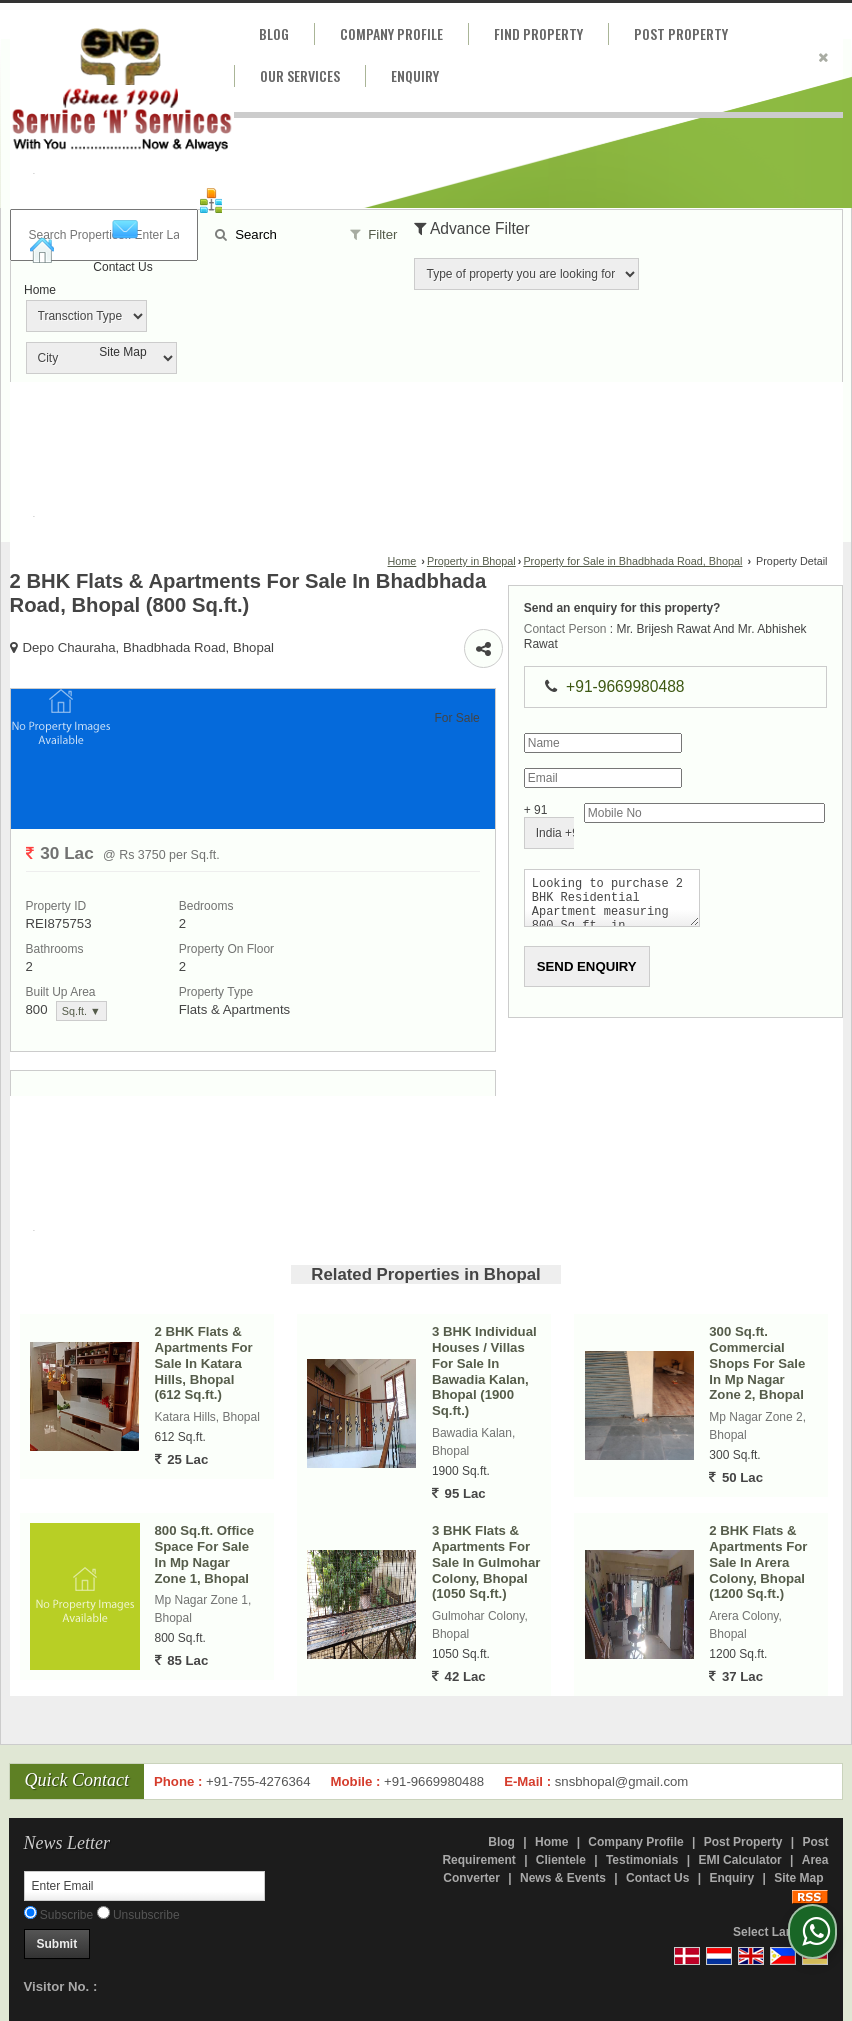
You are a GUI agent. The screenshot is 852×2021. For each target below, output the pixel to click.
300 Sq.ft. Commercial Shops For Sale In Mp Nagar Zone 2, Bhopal (757, 1363)
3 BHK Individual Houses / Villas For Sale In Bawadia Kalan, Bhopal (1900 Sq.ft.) (484, 1371)
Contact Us (122, 267)
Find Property (538, 33)
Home (40, 290)
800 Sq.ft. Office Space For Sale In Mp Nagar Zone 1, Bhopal (205, 1554)
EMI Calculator (739, 1860)
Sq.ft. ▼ (81, 1011)
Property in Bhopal (471, 561)
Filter (374, 234)
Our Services (300, 75)
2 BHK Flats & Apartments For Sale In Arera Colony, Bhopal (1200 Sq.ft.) (758, 1562)
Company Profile (391, 33)
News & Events (563, 1878)
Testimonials (642, 1860)
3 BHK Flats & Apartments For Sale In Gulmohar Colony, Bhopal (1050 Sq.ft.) (486, 1562)
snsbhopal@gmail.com (622, 1781)
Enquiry (415, 75)
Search (246, 234)
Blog (274, 33)
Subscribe (59, 1915)
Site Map (122, 352)
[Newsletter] (144, 1886)
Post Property (681, 33)
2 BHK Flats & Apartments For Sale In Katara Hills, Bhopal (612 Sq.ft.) (204, 1363)
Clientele (561, 1860)
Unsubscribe (138, 1915)
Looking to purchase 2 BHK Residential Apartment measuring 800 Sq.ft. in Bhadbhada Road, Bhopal (607, 902)
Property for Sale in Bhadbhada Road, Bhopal (632, 561)
